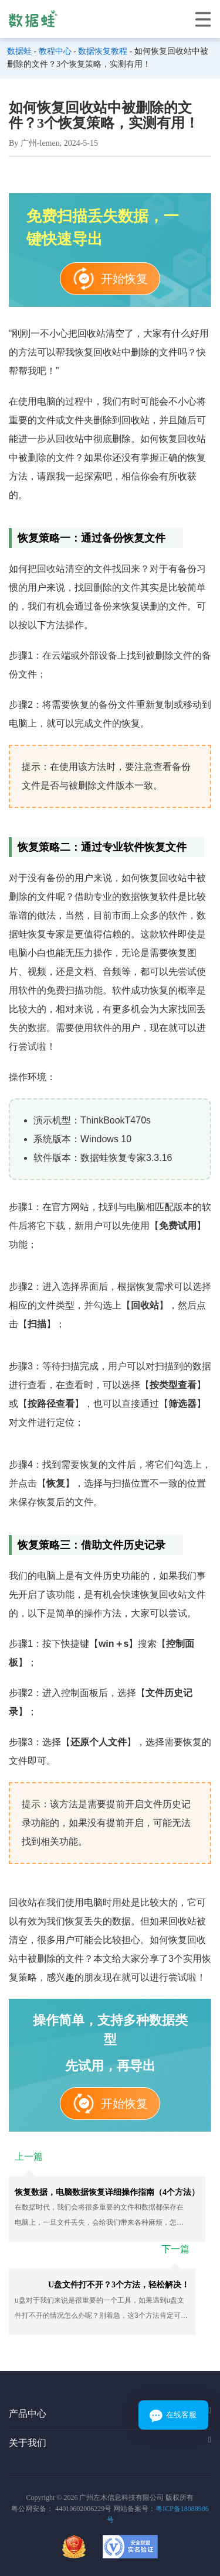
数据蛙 (19, 51)
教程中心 (55, 51)
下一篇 (175, 2249)
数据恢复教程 (102, 51)
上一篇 (29, 2156)
